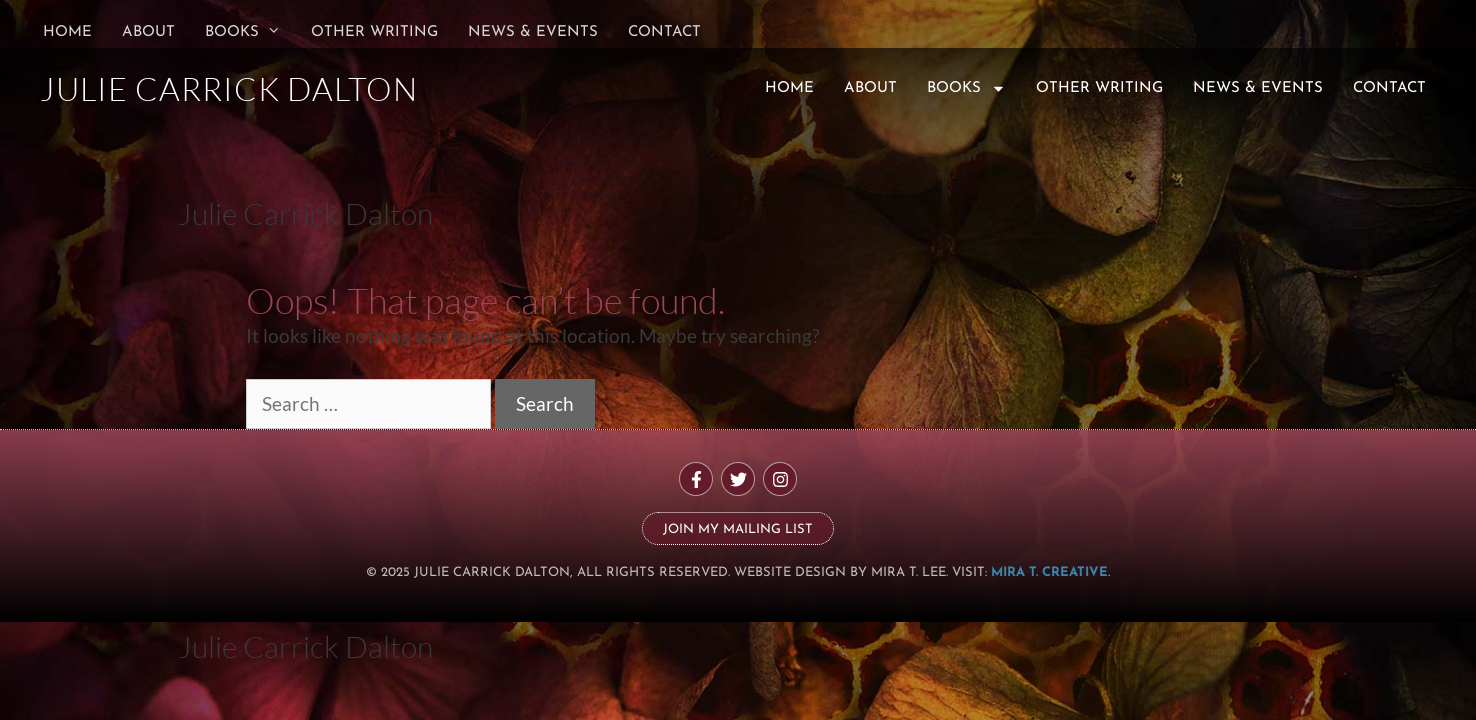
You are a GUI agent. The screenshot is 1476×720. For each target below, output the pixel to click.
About (148, 32)
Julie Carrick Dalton (305, 213)
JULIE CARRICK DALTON (229, 88)
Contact (664, 32)
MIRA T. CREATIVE (1049, 572)
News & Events (533, 32)
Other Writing (374, 32)
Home (67, 32)
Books (250, 33)
